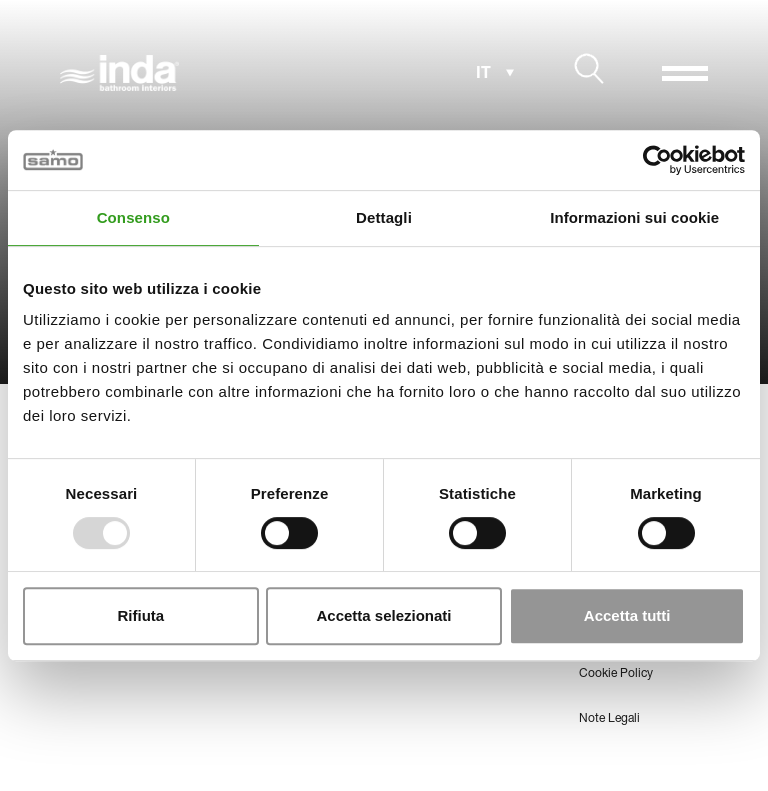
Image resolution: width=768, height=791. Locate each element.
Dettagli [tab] (384, 217)
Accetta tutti (627, 615)
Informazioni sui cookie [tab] (634, 217)
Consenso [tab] (133, 217)
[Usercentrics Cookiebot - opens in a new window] (657, 160)
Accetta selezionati (383, 615)
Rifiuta (140, 615)
